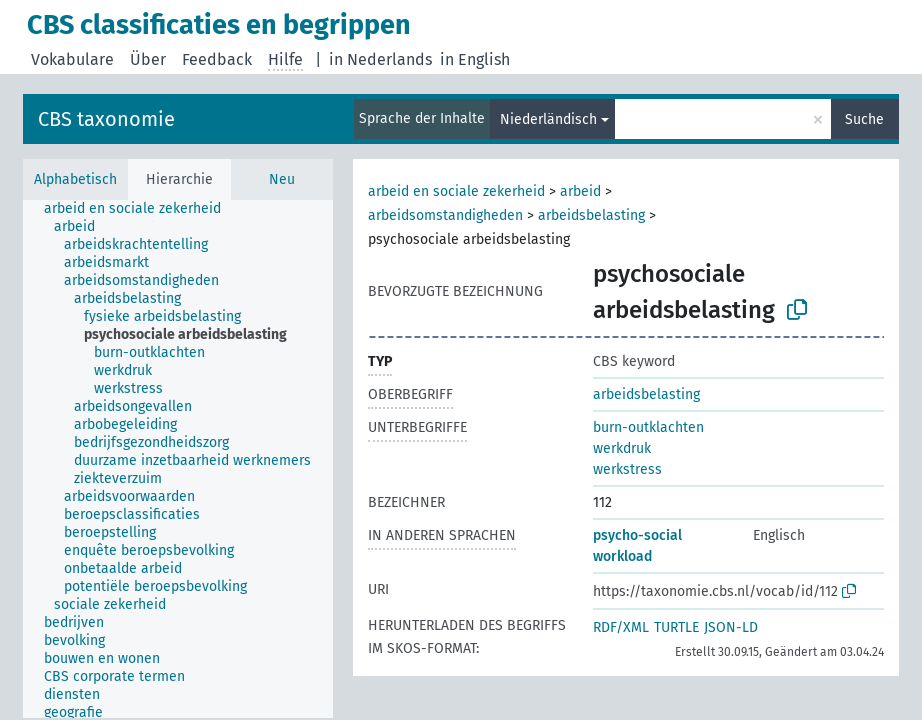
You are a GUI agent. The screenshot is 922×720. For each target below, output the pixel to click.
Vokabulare (72, 59)
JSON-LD (731, 627)
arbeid (580, 191)
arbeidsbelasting (591, 215)
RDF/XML (621, 627)
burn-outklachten (648, 427)
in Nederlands (380, 59)
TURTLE (676, 627)
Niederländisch (548, 119)
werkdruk (622, 448)
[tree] (178, 459)
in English (475, 59)
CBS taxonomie (106, 119)
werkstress (627, 469)
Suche (864, 119)
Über (148, 59)
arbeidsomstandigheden (445, 215)
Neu (282, 179)
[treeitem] (141, 209)
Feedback (217, 59)
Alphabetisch (75, 179)
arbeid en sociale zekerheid (456, 191)
